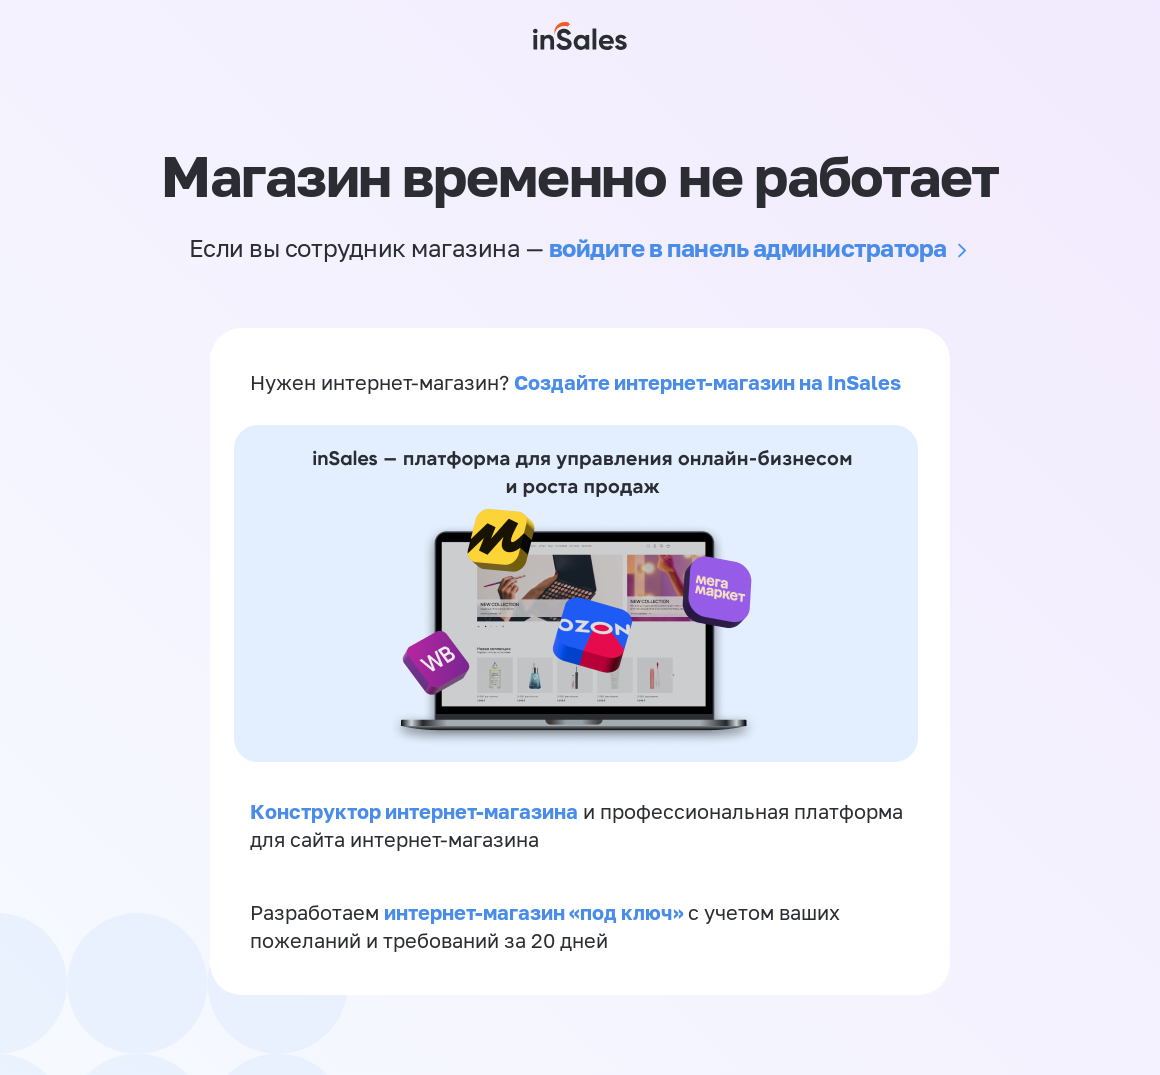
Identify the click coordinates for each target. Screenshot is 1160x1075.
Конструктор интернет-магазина (414, 811)
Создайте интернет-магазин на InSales (707, 382)
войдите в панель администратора (748, 247)
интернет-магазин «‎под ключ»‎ (536, 912)
